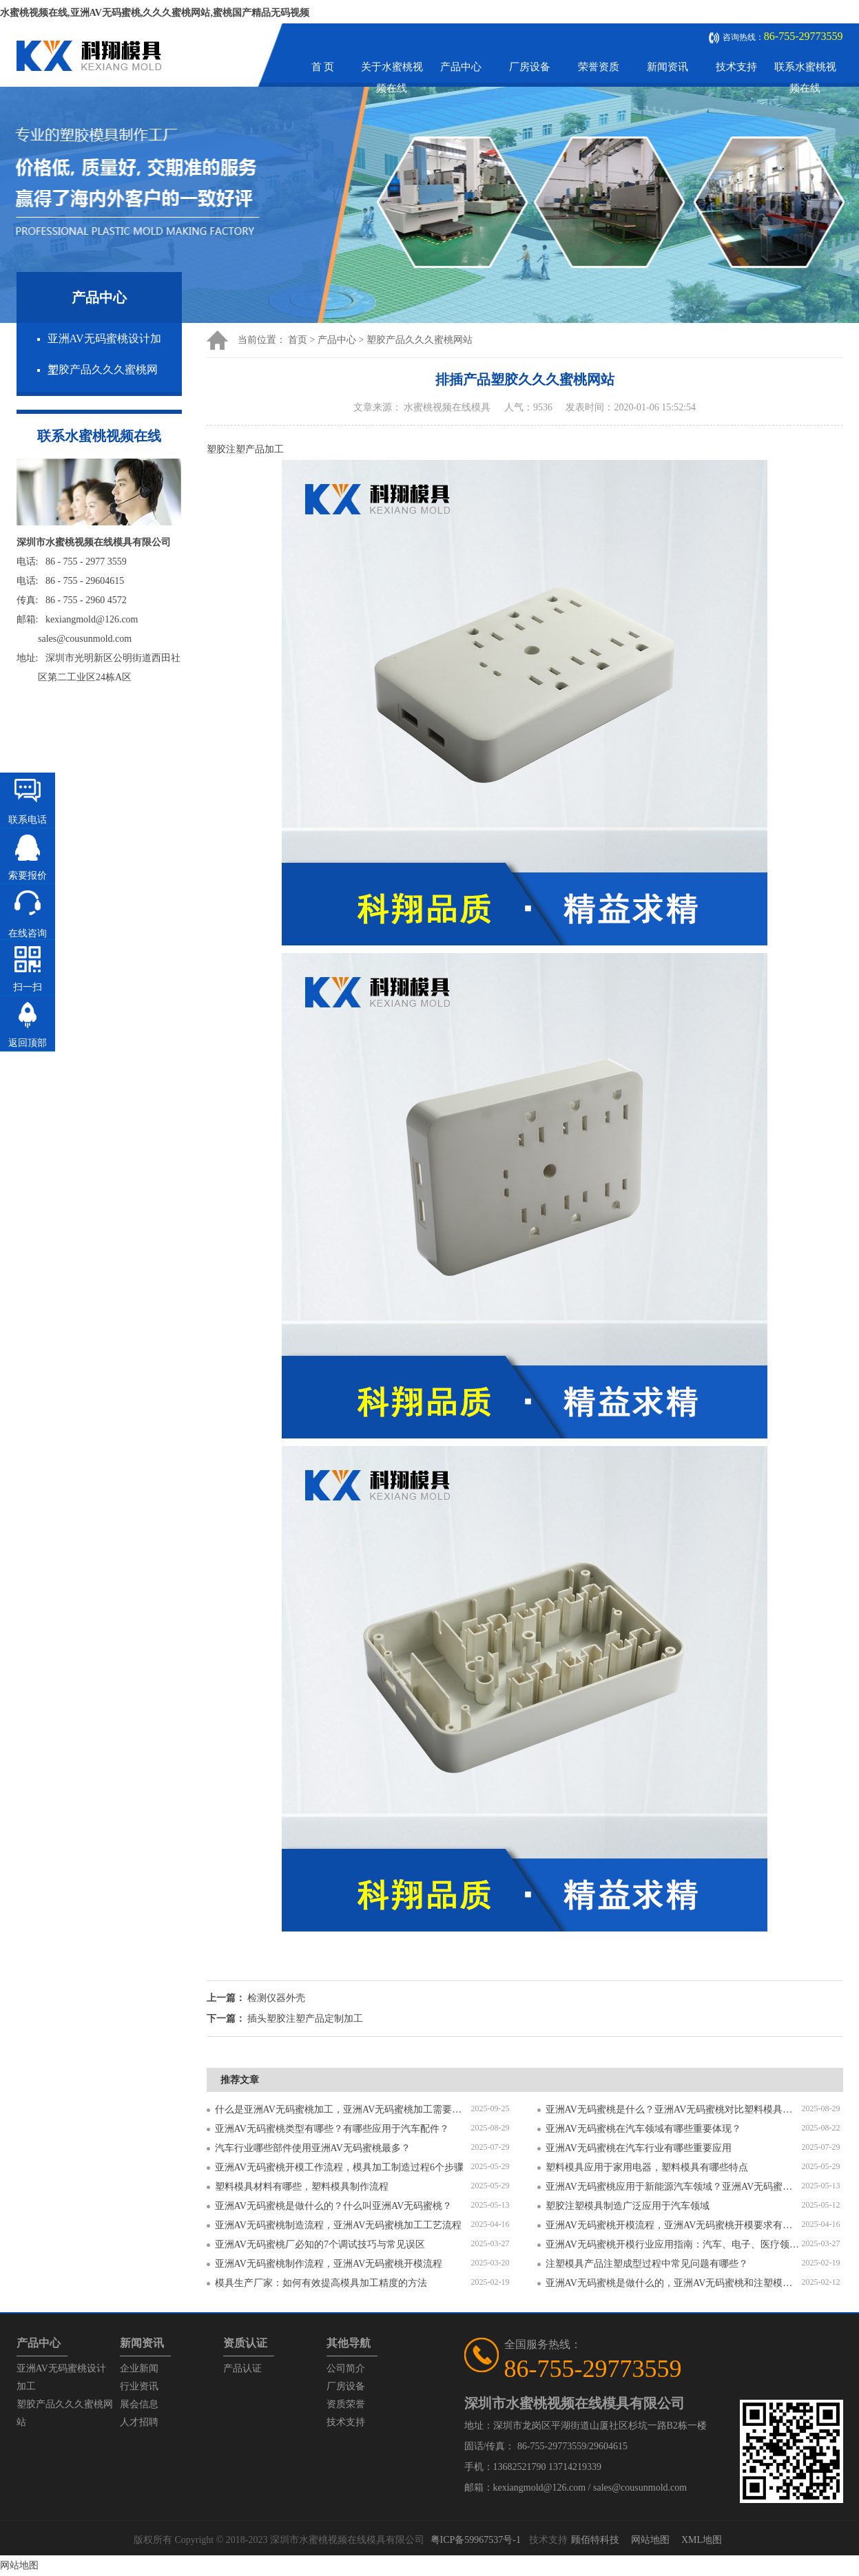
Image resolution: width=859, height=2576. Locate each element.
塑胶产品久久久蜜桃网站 (419, 340)
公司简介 (346, 2368)
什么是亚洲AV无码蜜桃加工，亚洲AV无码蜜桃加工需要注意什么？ (343, 2109)
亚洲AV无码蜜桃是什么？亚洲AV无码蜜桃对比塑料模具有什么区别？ (674, 2109)
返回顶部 (27, 1043)
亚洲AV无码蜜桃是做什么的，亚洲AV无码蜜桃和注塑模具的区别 (674, 2283)
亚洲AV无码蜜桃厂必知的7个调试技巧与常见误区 (320, 2244)
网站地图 (650, 2540)
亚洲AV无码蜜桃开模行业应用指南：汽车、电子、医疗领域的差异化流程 (674, 2244)
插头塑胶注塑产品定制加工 (305, 2018)
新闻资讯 (667, 66)
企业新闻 (139, 2368)
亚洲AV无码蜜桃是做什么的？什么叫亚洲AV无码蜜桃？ (334, 2206)
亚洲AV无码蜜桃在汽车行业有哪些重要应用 (639, 2148)
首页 (297, 340)
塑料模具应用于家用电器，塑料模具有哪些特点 (647, 2167)
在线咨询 (27, 933)
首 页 (323, 66)
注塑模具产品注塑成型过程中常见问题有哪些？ (647, 2264)
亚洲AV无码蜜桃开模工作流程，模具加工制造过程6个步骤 (339, 2167)
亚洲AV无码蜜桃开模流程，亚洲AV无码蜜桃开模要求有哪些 (674, 2225)
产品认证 (242, 2368)
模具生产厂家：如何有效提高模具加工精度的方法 (321, 2283)
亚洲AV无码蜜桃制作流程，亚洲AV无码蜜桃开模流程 (329, 2264)
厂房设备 (529, 66)
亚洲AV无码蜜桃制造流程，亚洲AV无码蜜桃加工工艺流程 (338, 2225)
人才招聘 (139, 2422)
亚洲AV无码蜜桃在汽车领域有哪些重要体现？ (643, 2129)
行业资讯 (139, 2386)
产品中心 (461, 66)
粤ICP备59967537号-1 (476, 2540)
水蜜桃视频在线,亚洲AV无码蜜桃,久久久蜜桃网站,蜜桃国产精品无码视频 (154, 13)
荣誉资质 (598, 66)
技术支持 (736, 66)
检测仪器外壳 (276, 1998)
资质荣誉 (346, 2404)
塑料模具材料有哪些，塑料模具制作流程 (302, 2186)
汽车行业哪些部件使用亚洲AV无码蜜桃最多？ (313, 2148)
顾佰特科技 (595, 2540)
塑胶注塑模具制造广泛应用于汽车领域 (628, 2206)
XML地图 (701, 2540)
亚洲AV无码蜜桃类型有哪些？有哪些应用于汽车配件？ (332, 2129)
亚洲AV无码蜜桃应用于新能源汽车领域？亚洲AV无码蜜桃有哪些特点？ (674, 2186)
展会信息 (139, 2404)
